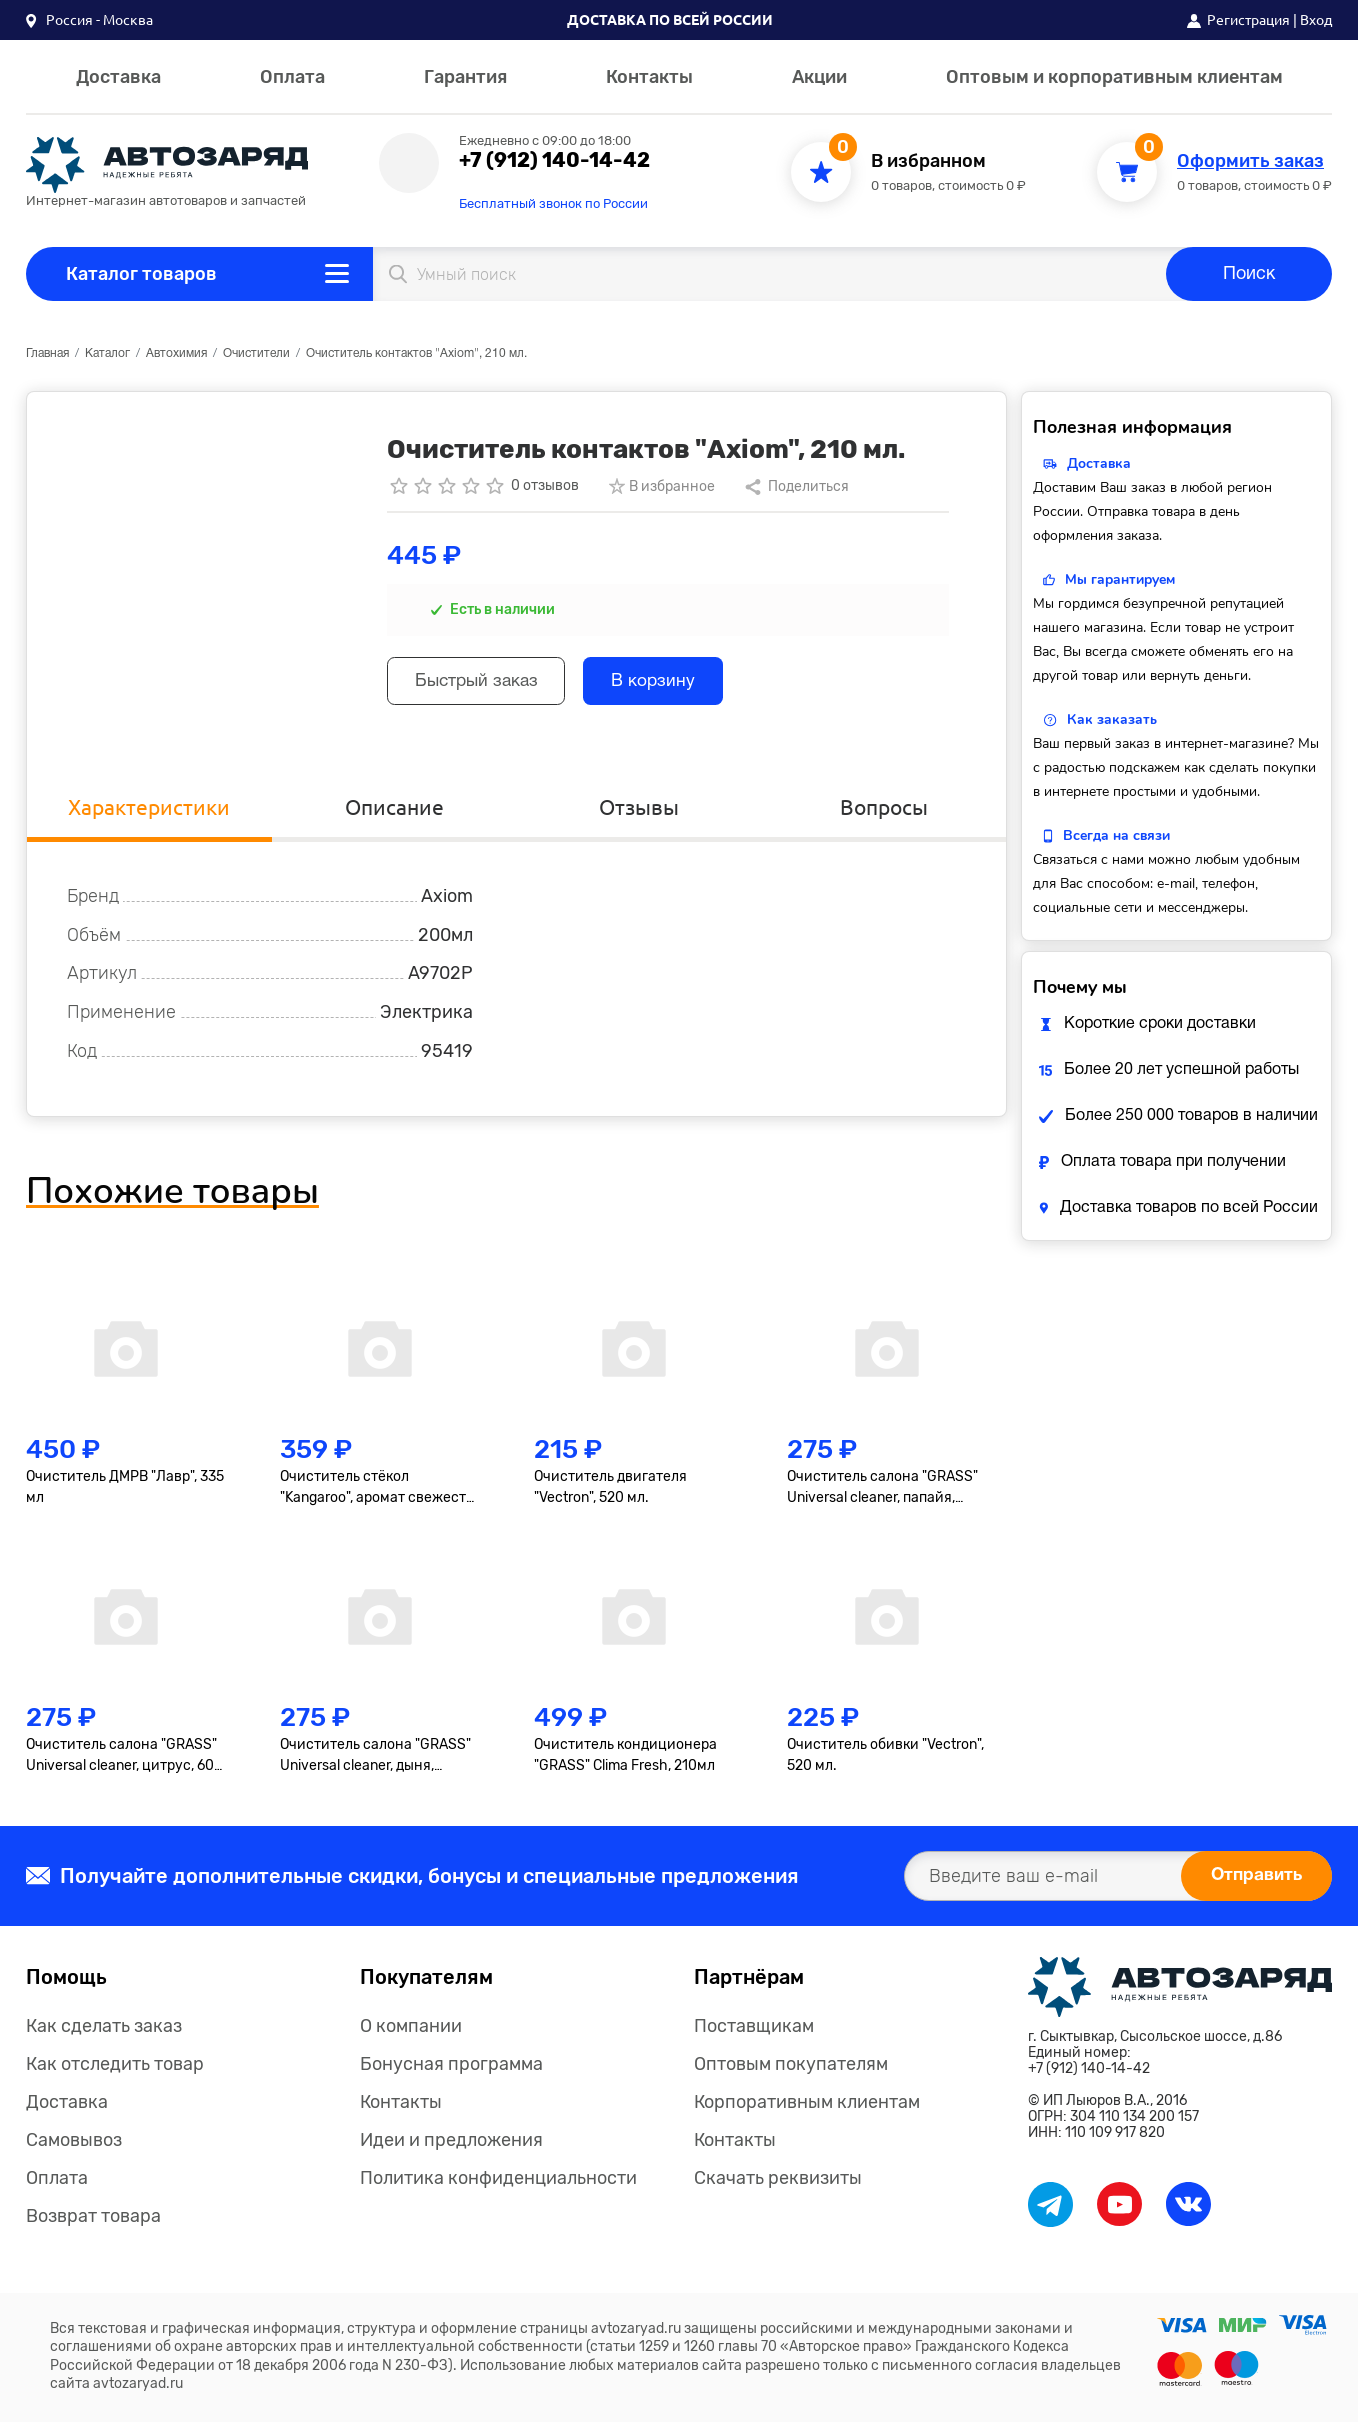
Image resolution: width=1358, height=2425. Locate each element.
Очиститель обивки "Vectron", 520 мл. (885, 1758)
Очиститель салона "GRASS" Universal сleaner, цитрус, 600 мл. (124, 1759)
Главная (47, 353)
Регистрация (1248, 20)
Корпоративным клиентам (807, 2105)
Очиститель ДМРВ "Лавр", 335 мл (125, 1490)
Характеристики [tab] (149, 808)
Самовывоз (74, 2143)
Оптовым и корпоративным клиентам (1114, 77)
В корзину (669, 683)
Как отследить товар (115, 2067)
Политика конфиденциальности (498, 2181)
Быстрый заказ (482, 683)
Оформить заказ (1250, 161)
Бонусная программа (451, 2067)
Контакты (649, 77)
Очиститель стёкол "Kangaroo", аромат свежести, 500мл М (379, 1491)
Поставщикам (754, 2029)
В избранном (928, 161)
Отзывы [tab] (639, 808)
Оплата (292, 77)
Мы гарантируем (1120, 579)
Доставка (118, 77)
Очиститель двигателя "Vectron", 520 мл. (610, 1490)
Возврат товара (93, 2219)
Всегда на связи (1116, 835)
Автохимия (176, 353)
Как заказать (1112, 719)
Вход (1316, 20)
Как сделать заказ (104, 2029)
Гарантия (465, 77)
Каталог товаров (141, 274)
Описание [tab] (394, 808)
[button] (89, 20)
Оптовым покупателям (791, 2067)
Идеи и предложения (451, 2143)
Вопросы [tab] (883, 808)
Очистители (256, 353)
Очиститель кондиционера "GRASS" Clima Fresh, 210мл (625, 1758)
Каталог (107, 353)
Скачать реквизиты (778, 2181)
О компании (411, 2029)
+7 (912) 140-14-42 (554, 160)
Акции (819, 77)
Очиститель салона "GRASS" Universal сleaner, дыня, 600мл (375, 1759)
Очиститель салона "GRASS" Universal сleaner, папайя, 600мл (882, 1491)
